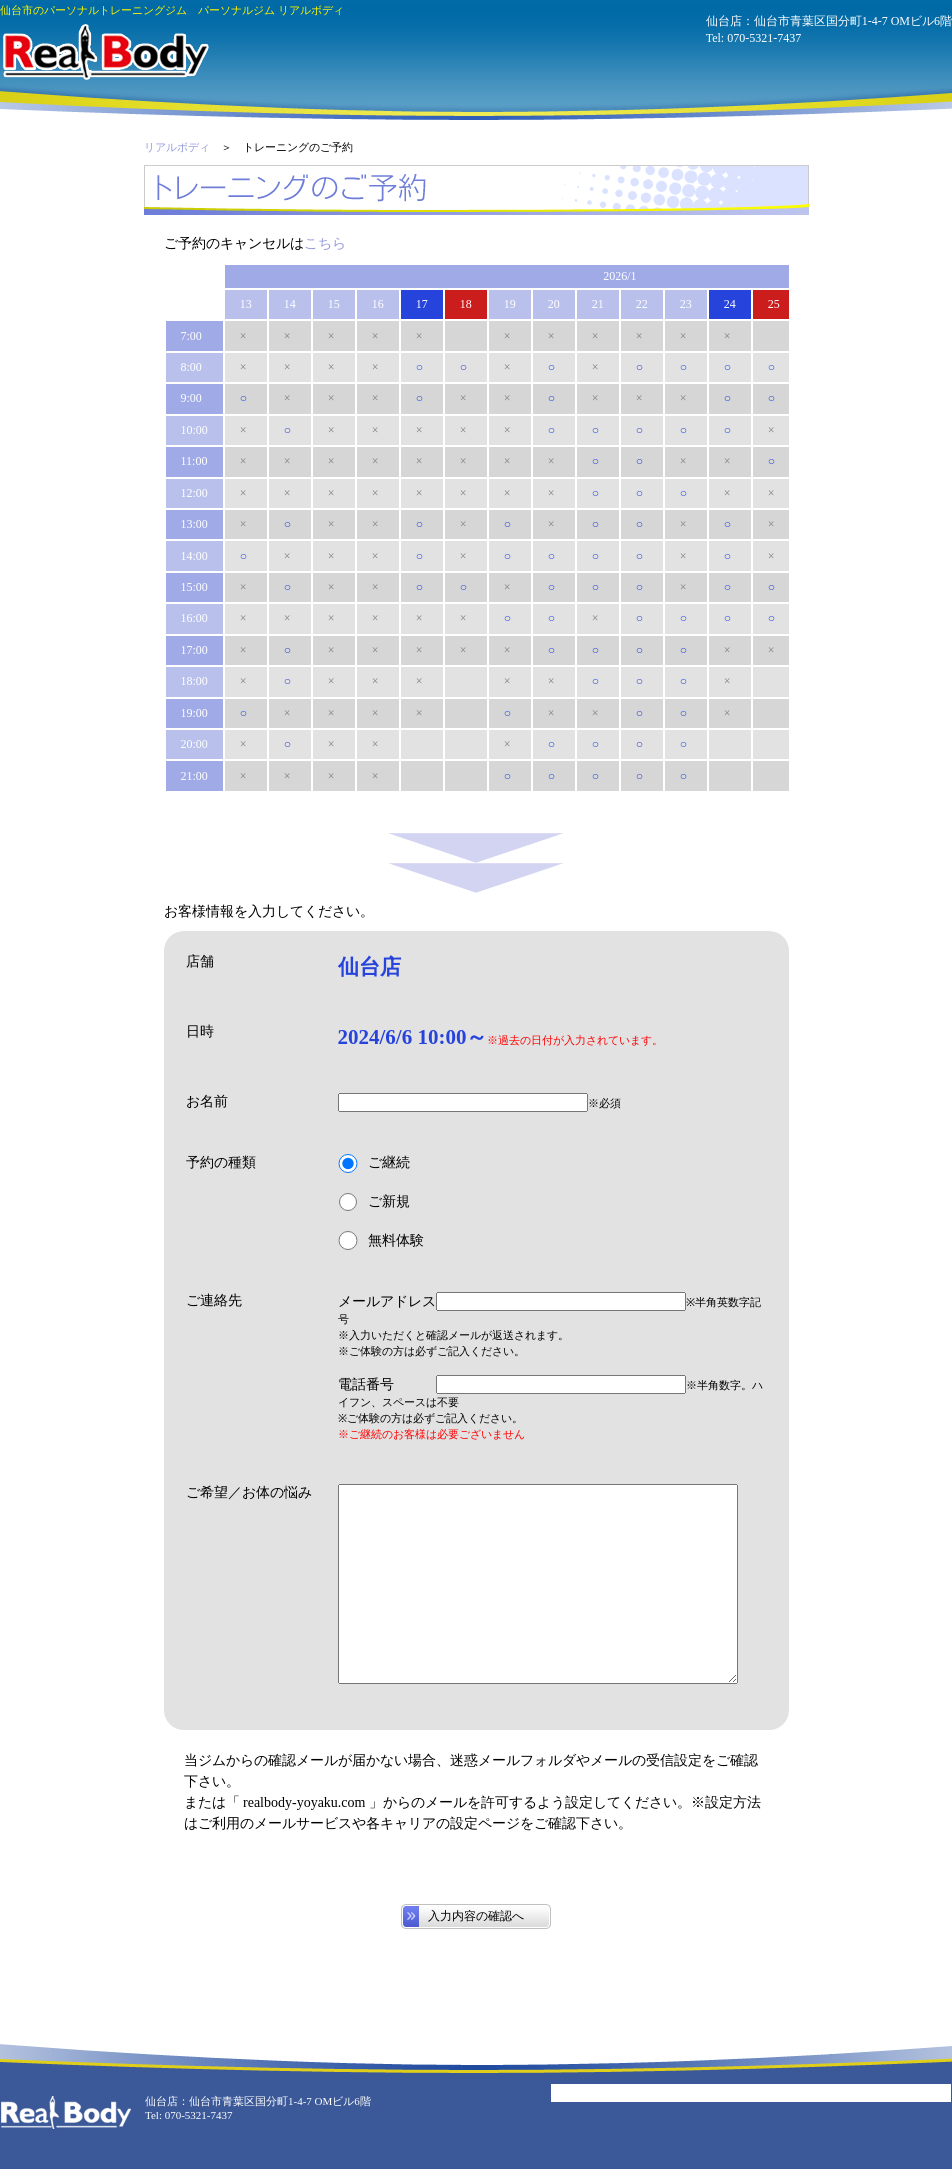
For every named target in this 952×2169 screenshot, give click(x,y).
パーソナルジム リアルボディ (104, 52)
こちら (325, 243)
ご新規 (374, 1202)
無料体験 (381, 1240)
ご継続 (374, 1163)
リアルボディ (177, 147)
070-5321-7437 (764, 38)
